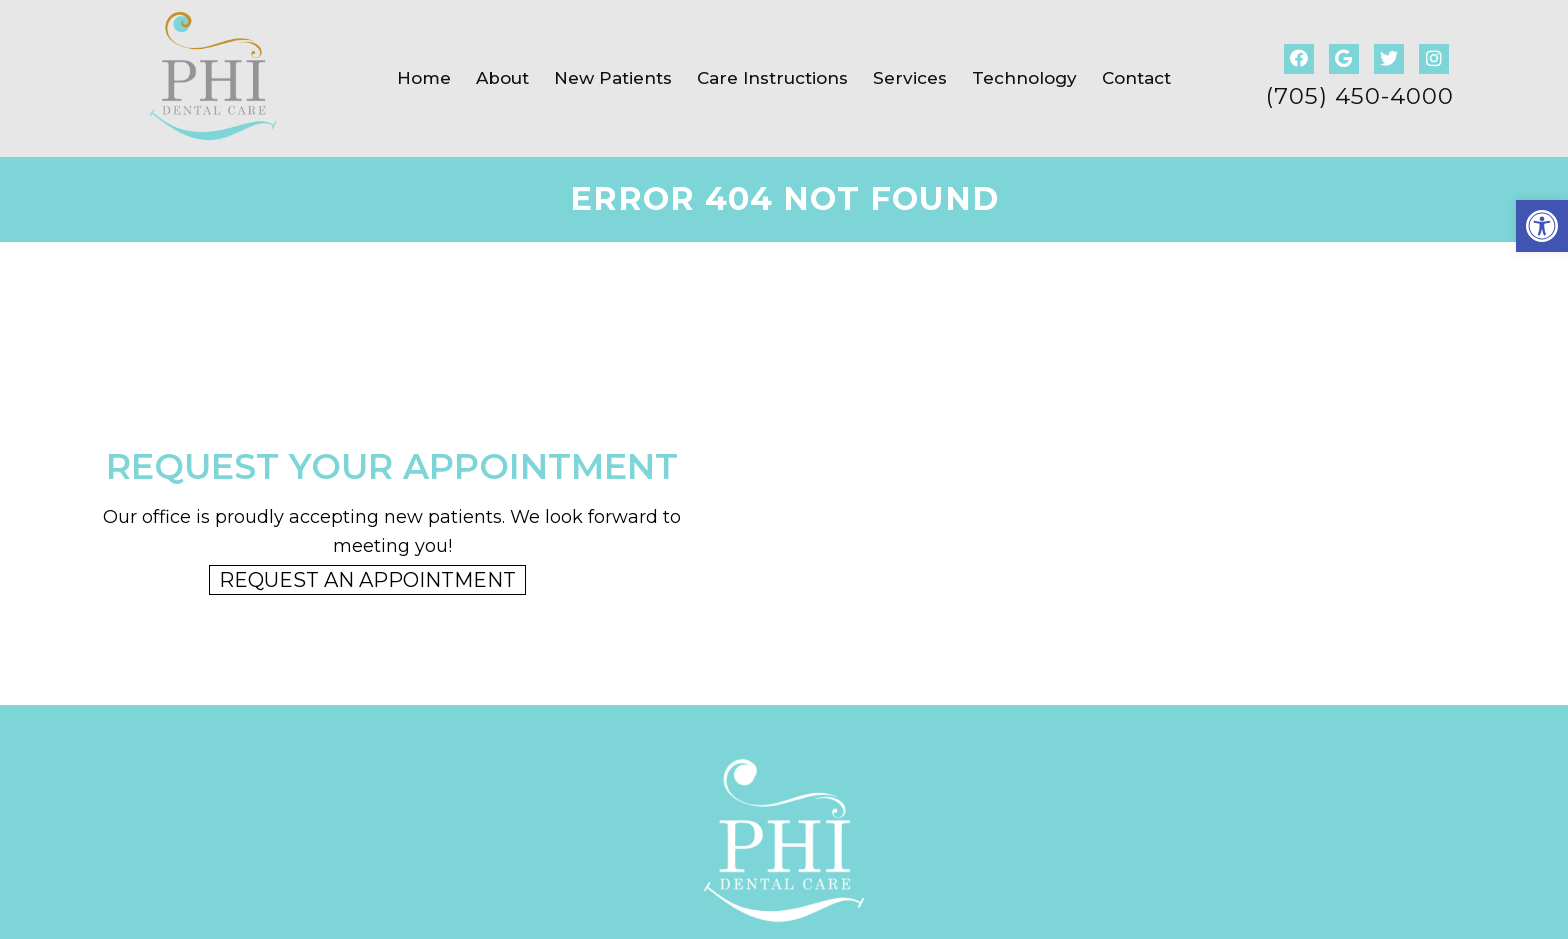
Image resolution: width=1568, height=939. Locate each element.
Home (424, 78)
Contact (1136, 78)
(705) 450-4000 (1360, 96)
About (502, 78)
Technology (1024, 78)
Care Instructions (772, 78)
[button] (1542, 226)
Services (910, 78)
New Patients (613, 78)
